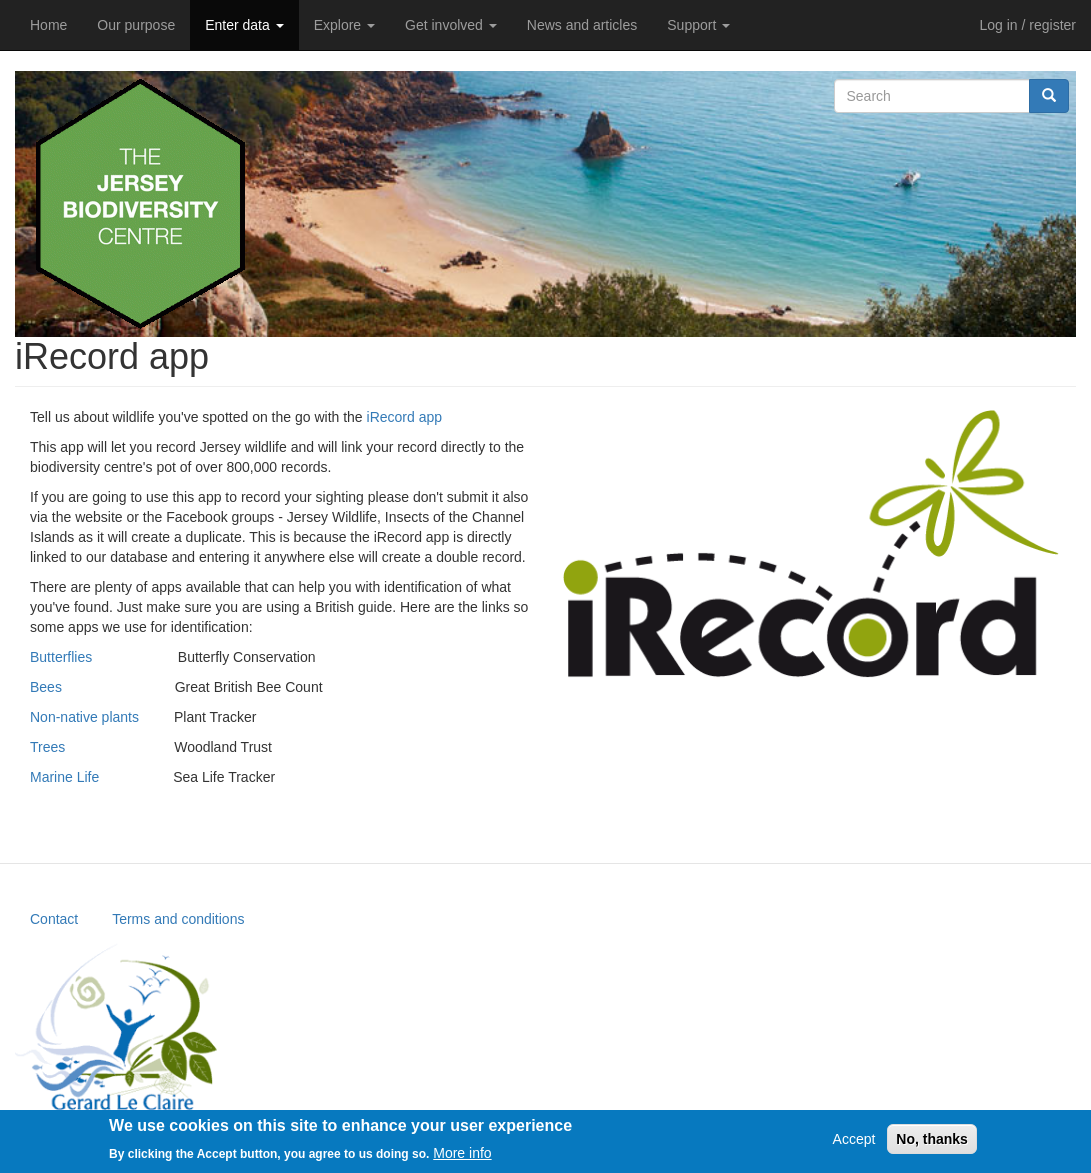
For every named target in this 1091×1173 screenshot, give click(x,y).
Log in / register (1028, 25)
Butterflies (61, 657)
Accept (854, 1145)
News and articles (582, 25)
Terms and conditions (178, 919)
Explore (344, 25)
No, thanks (932, 1145)
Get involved (451, 25)
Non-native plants (84, 717)
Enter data (244, 25)
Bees (46, 687)
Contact (54, 919)
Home (48, 25)
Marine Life (64, 777)
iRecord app (405, 417)
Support (698, 25)
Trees (47, 747)
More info (462, 1158)
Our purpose (136, 25)
